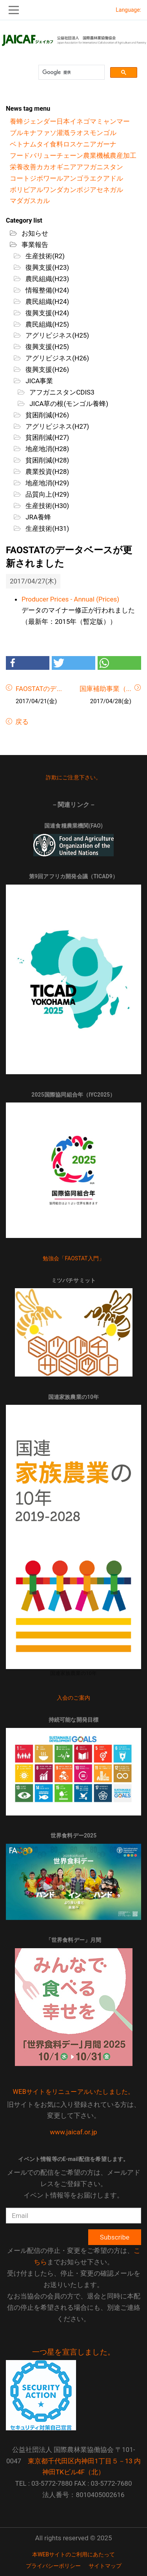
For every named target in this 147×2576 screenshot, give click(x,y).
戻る (21, 722)
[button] (27, 663)
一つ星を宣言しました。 (73, 2352)
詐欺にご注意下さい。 (74, 777)
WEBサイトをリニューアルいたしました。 (73, 2091)
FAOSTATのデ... (39, 689)
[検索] (70, 72)
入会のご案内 (73, 1698)
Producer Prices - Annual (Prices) (70, 599)
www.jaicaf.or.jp (73, 2132)
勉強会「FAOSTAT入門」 (74, 1258)
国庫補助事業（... (105, 689)
